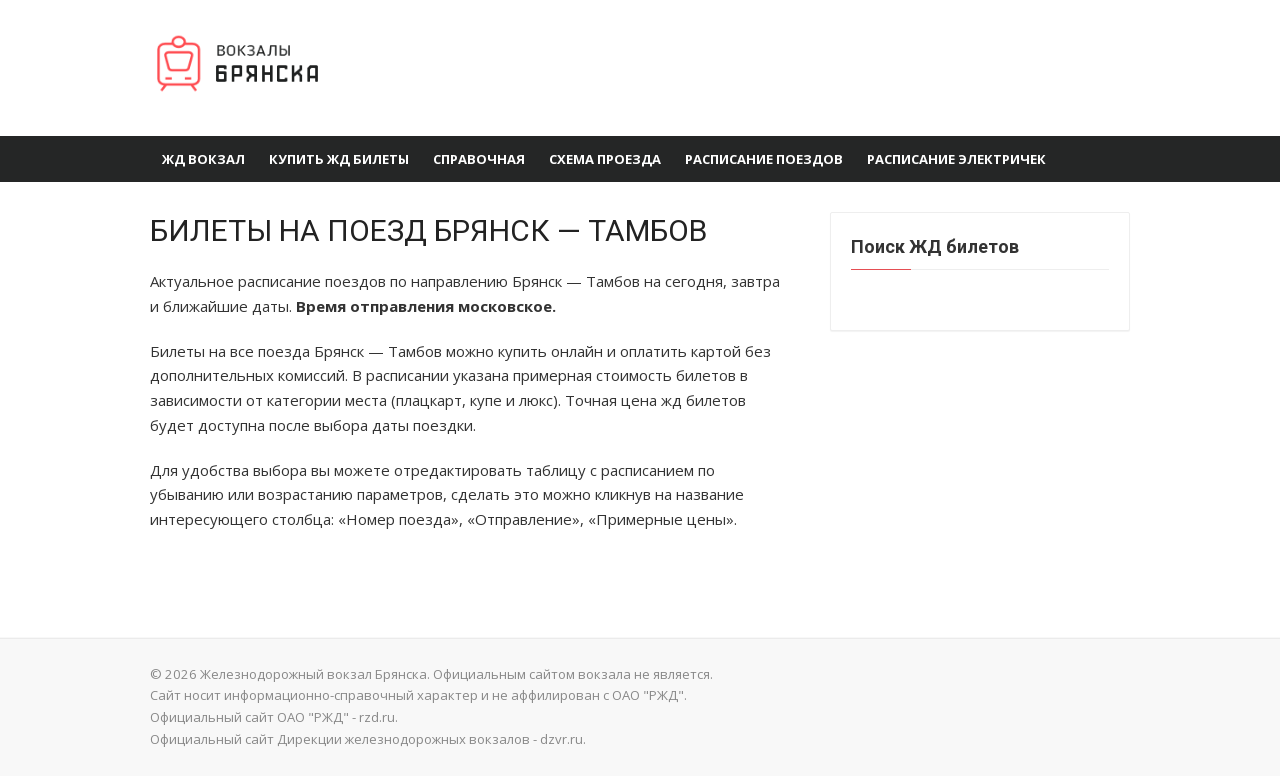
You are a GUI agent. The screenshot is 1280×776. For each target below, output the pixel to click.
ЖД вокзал (203, 159)
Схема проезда (605, 159)
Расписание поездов (764, 159)
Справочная (479, 159)
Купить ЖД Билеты (339, 159)
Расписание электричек (956, 159)
